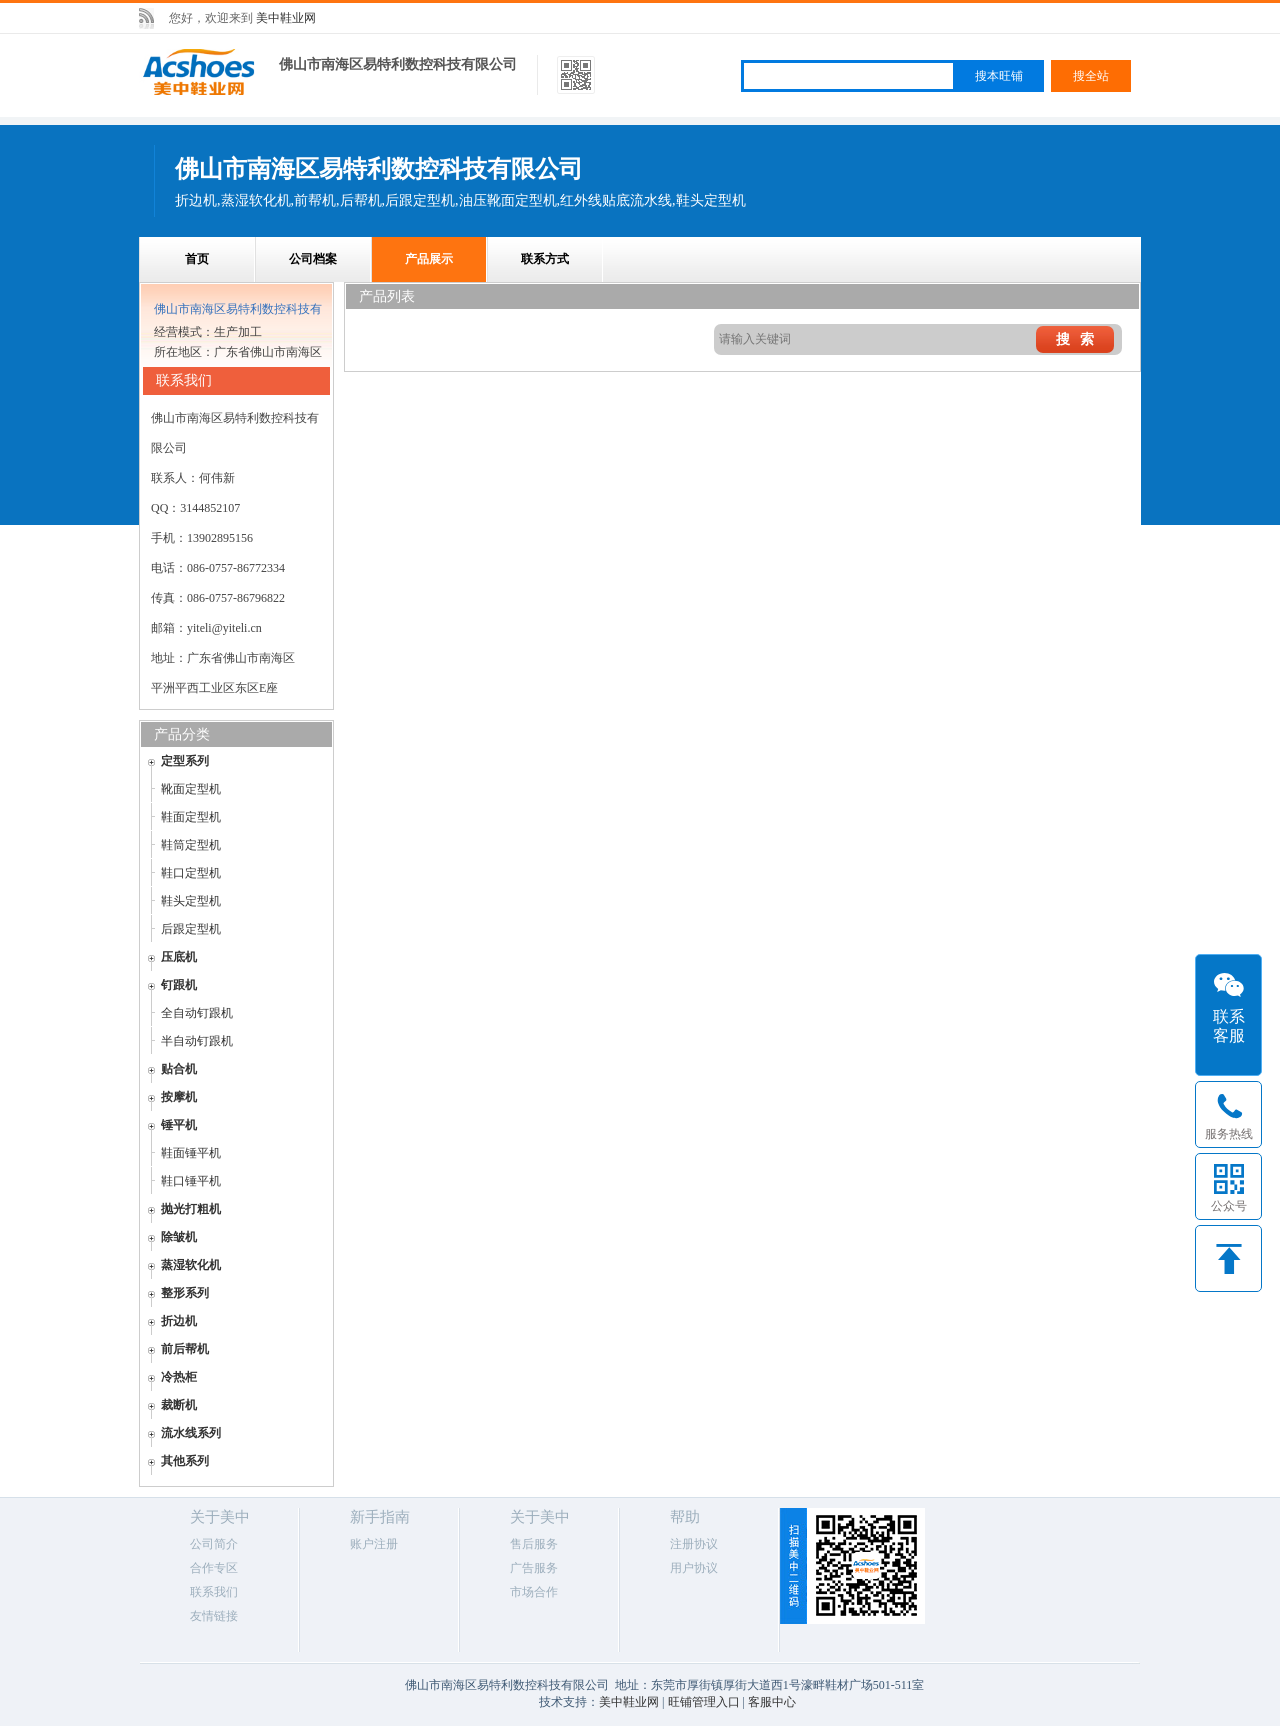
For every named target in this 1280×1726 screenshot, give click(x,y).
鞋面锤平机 (191, 1153)
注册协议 (694, 1544)
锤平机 (179, 1125)
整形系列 (185, 1293)
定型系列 (185, 761)
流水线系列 (191, 1433)
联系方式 (545, 259)
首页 (197, 259)
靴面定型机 (191, 789)
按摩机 (179, 1097)
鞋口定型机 (191, 873)
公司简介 (214, 1544)
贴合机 (179, 1069)
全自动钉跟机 (197, 1013)
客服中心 (772, 1702)
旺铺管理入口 (704, 1702)
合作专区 (214, 1568)
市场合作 (534, 1592)
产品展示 (429, 259)
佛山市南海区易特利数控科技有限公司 (398, 64)
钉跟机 (179, 985)
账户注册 (374, 1544)
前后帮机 (185, 1349)
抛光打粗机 (191, 1209)
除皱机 (179, 1237)
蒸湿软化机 (191, 1265)
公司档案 (313, 259)
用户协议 (694, 1568)
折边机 (179, 1321)
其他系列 (185, 1461)
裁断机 (179, 1405)
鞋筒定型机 (191, 845)
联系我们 (214, 1592)
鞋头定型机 (191, 901)
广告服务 (534, 1568)
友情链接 (214, 1616)
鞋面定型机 (191, 817)
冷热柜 (179, 1377)
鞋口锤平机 (191, 1181)
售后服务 (534, 1544)
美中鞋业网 (286, 18)
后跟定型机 (191, 929)
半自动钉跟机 (197, 1041)
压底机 (179, 957)
